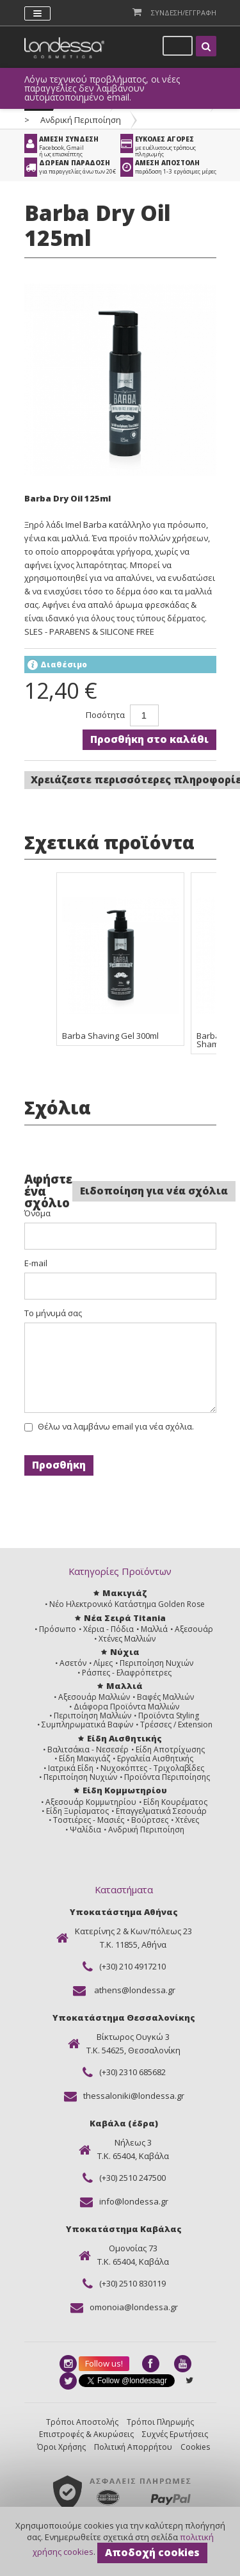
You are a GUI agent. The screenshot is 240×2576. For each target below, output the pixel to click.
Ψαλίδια (85, 1829)
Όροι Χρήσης (61, 2446)
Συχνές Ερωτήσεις (175, 2434)
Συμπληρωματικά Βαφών (87, 1724)
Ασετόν (73, 1663)
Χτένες (187, 1819)
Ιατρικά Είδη (70, 1768)
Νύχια (125, 1652)
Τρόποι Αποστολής (82, 2422)
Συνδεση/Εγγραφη (183, 12)
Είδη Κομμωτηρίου (125, 1790)
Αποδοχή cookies (152, 2552)
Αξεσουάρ (194, 1629)
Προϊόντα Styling (168, 1715)
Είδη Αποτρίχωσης (170, 1749)
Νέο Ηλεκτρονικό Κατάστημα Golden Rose (127, 1604)
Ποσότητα (105, 715)
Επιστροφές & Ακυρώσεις (86, 2434)
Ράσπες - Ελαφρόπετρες (127, 1672)
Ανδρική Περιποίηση (80, 120)
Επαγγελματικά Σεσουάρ (161, 1811)
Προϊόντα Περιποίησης (167, 1777)
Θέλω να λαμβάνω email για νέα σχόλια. (116, 1427)
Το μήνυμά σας (53, 1313)
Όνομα (37, 1213)
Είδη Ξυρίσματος (77, 1811)
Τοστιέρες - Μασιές (88, 1819)
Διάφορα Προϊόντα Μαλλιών (126, 1706)
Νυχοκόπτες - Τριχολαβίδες (152, 1768)
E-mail (35, 1263)
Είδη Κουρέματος (175, 1802)
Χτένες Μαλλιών (127, 1638)
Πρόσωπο (57, 1629)
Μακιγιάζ (124, 1593)
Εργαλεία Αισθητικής (155, 1758)
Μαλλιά (154, 1629)
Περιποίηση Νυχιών (156, 1663)
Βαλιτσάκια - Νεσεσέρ (88, 1749)
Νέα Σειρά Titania (125, 1618)
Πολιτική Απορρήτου (133, 2446)
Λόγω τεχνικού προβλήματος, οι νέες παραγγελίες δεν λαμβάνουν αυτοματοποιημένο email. (102, 88)
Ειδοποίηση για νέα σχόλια (154, 1191)
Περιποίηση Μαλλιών (92, 1715)
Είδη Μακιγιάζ (84, 1758)
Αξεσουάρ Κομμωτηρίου (90, 1802)
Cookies (195, 2446)
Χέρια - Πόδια (108, 1629)
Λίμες (103, 1663)
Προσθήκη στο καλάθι (149, 739)
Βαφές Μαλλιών (165, 1697)
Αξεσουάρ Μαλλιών (94, 1697)
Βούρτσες (149, 1819)
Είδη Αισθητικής (124, 1738)
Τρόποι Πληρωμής (160, 2422)
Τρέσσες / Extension (176, 1724)
